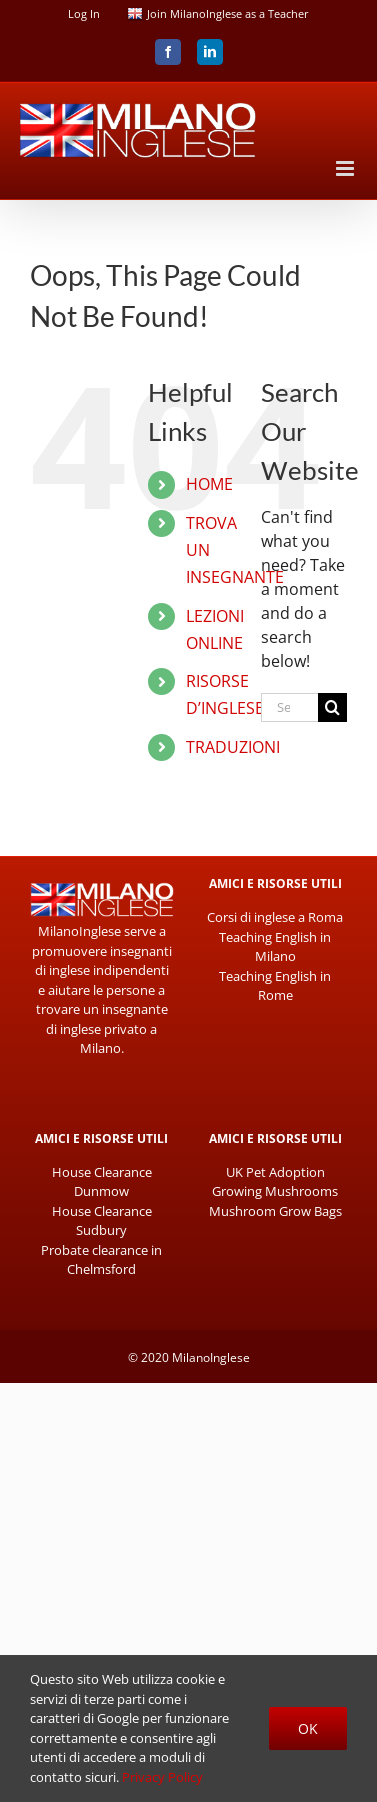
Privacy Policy (162, 1777)
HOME (209, 484)
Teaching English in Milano (275, 947)
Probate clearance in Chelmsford (101, 1260)
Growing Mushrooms (275, 1191)
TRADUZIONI (233, 747)
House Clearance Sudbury (102, 1221)
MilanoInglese (211, 1357)
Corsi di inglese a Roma (275, 917)
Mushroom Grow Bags (275, 1211)
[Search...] (289, 707)
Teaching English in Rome (275, 986)
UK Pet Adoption (275, 1172)
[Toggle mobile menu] (346, 168)
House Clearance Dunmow (102, 1182)
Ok (308, 1728)
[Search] (332, 707)
